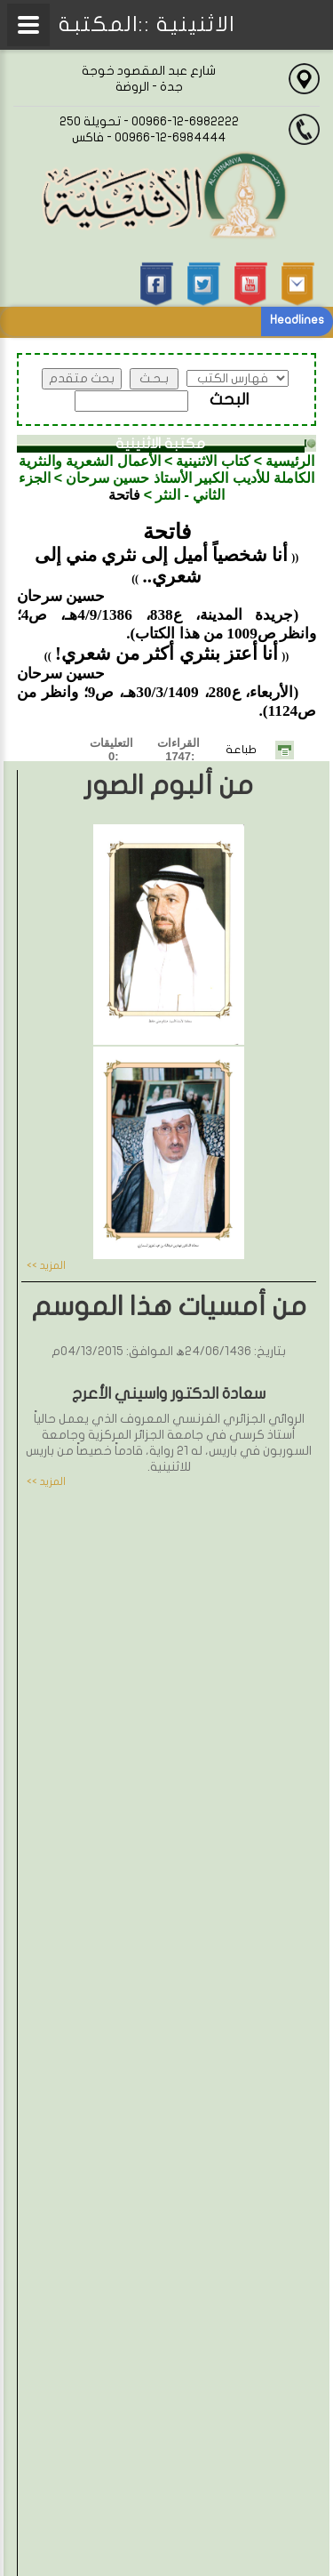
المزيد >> (46, 1265)
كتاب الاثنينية (213, 461)
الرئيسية (290, 461)
